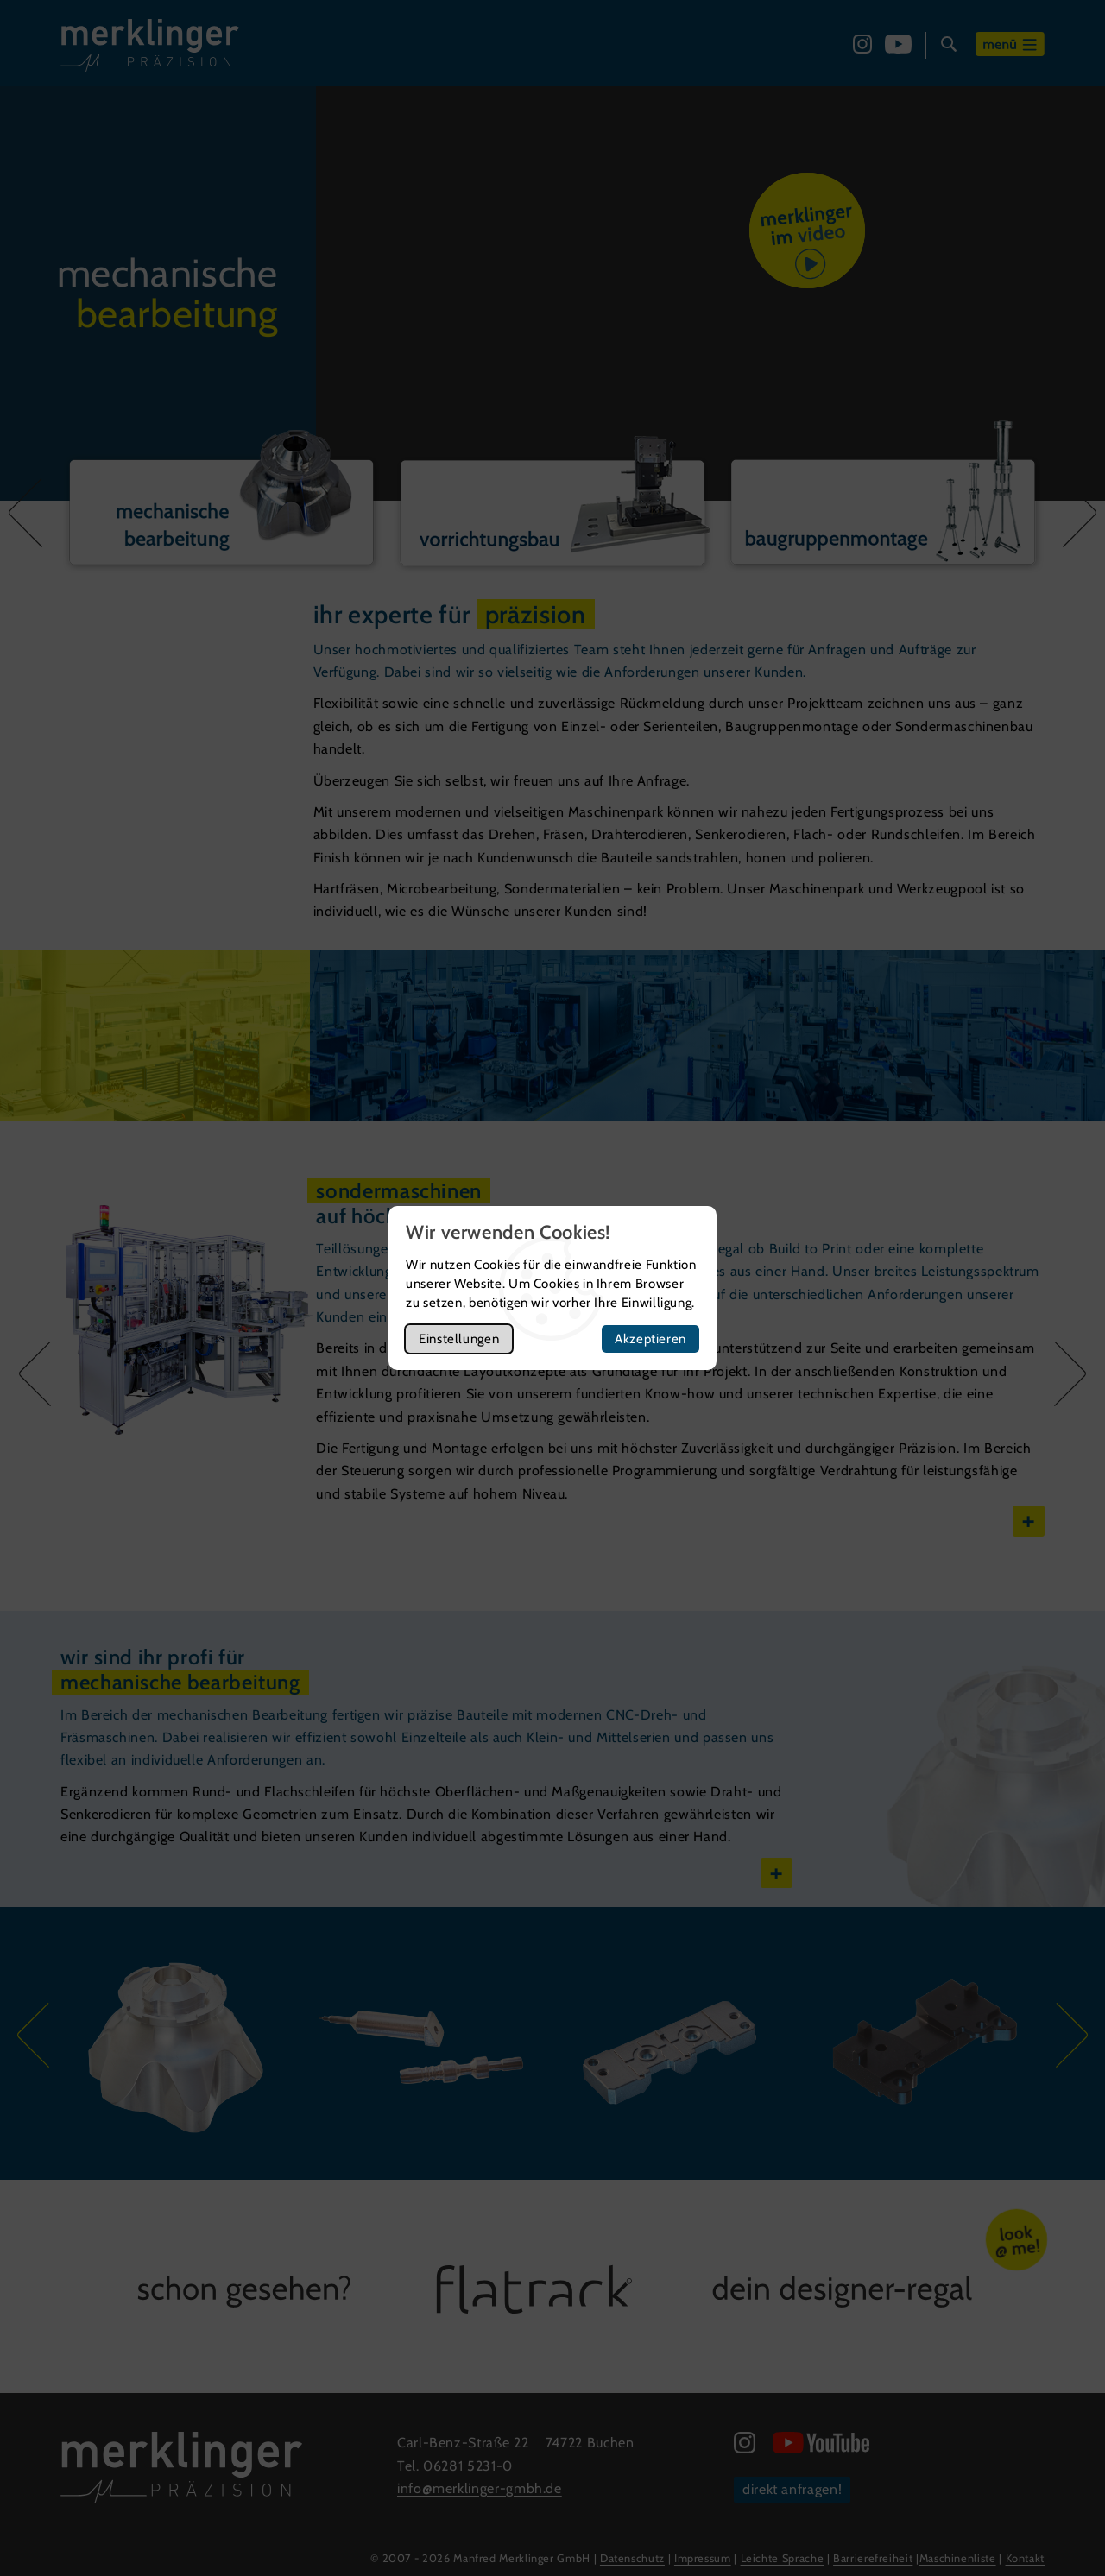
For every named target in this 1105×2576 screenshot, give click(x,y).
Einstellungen (459, 1339)
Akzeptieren (650, 1339)
